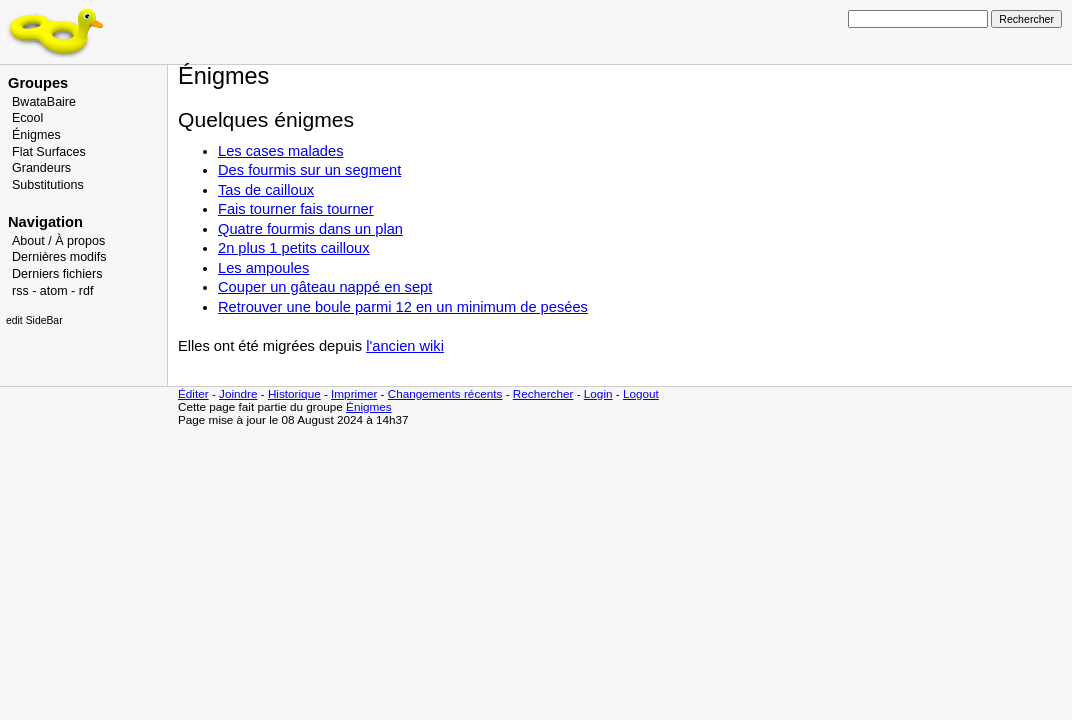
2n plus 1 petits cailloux (294, 248)
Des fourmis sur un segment (309, 170)
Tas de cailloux (266, 190)
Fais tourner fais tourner (296, 209)
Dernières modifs (59, 257)
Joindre (238, 393)
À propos (80, 241)
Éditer (193, 393)
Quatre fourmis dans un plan (310, 229)
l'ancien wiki (405, 346)
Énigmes (36, 135)
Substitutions (48, 185)
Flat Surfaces (49, 152)
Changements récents (445, 393)
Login (598, 393)
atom (54, 291)
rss (20, 291)
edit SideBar (34, 320)
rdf (86, 291)
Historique (294, 393)
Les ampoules (263, 268)
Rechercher (543, 393)
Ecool (27, 118)
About (28, 241)
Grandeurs (41, 168)
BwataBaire (44, 102)
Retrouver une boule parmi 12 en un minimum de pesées (403, 307)
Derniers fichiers (57, 274)
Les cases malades (280, 151)
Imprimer (354, 393)
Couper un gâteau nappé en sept (325, 287)
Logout (641, 393)
